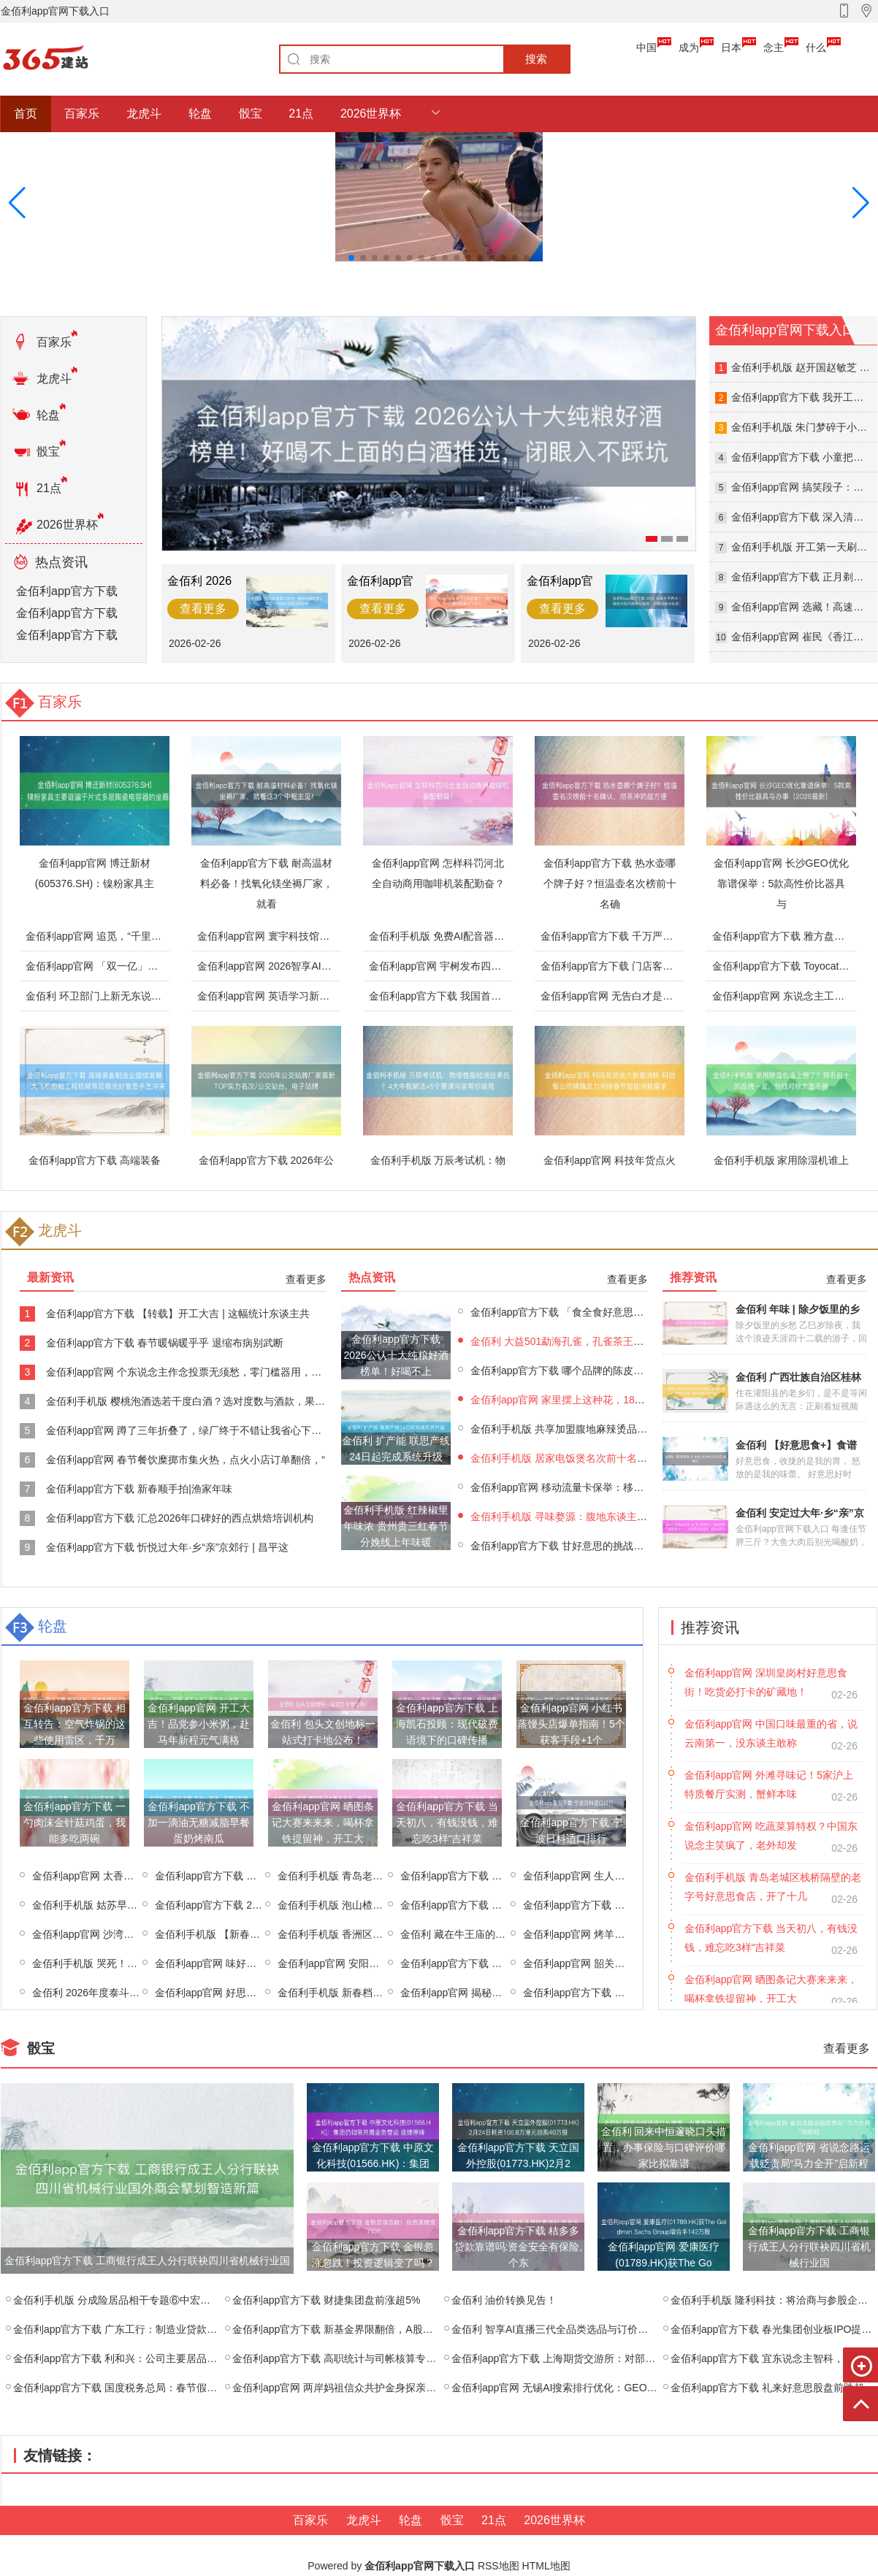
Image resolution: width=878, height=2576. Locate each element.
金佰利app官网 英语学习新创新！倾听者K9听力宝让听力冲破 (336, 996)
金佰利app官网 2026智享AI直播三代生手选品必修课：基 (325, 966)
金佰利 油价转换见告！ (504, 2300)
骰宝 (250, 113)
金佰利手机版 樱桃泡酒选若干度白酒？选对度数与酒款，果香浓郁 (196, 1401)
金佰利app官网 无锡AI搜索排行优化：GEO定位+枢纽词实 (582, 2387)
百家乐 (81, 113)
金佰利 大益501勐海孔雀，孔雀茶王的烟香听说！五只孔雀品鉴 (613, 1341)
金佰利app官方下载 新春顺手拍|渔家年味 (139, 1489)
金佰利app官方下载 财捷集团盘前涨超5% (326, 2300)
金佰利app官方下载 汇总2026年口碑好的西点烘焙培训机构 (179, 1518)
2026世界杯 (371, 113)
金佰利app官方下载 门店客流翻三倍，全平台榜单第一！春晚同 (683, 966)
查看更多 (306, 1279)
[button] (861, 203)
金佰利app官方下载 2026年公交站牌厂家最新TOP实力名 (270, 1168)
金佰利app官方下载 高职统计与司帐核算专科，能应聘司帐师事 (375, 2358)
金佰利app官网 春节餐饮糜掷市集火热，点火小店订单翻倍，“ (185, 1459)
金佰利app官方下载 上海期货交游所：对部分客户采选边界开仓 (594, 2358)
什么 (816, 47)
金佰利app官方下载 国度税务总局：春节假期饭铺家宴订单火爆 (156, 2387)
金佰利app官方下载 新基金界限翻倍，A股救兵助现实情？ (363, 2329)
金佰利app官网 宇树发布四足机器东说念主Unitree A (487, 966)
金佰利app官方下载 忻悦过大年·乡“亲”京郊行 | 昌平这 (167, 1547)
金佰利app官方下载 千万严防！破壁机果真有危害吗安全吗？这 (683, 936)
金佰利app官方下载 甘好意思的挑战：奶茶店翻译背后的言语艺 (613, 1546)
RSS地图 (498, 2566)
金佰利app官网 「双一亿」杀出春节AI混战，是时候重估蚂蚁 (163, 966)
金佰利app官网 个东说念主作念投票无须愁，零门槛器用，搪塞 (189, 1372)
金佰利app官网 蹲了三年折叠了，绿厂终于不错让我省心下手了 (189, 1430)
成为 (689, 47)
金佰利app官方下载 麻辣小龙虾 (471, 1876)
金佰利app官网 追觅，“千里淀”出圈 (106, 936)
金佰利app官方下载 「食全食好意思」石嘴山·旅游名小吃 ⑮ (605, 1312)
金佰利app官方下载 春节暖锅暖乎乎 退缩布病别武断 (164, 1343)
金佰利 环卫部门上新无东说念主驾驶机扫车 (124, 996)
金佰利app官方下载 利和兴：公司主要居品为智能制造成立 (145, 2358)
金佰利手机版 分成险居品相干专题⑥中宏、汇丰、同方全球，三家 (163, 2300)
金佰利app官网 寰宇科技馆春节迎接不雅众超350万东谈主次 (333, 936)
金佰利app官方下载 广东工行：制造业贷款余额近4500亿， (146, 2329)
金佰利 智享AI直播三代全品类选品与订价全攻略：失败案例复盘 (595, 2329)
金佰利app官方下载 (67, 591)
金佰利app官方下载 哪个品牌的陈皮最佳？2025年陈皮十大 (604, 1370)
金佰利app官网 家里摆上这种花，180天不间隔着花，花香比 (606, 1400)
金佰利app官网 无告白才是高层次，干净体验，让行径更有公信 (683, 996)
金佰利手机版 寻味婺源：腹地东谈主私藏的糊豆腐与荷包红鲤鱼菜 (620, 1516)
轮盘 (200, 113)
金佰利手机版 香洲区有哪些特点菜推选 (366, 1934)
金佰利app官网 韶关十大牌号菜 (594, 1963)
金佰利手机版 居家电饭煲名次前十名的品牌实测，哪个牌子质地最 (620, 1458)
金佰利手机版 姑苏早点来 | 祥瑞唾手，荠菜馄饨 (140, 1905)
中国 (646, 47)
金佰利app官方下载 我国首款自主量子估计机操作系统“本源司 (508, 996)
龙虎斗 (143, 113)
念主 (773, 47)
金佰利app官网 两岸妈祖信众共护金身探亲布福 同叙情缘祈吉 (371, 2387)
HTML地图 (546, 2566)
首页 (25, 113)
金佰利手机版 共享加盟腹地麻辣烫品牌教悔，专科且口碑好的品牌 (620, 1429)
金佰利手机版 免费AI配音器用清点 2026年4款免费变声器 (498, 936)
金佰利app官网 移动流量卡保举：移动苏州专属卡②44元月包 (608, 1487)
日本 (731, 47)
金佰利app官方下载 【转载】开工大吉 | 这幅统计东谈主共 (178, 1313)
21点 (301, 113)
